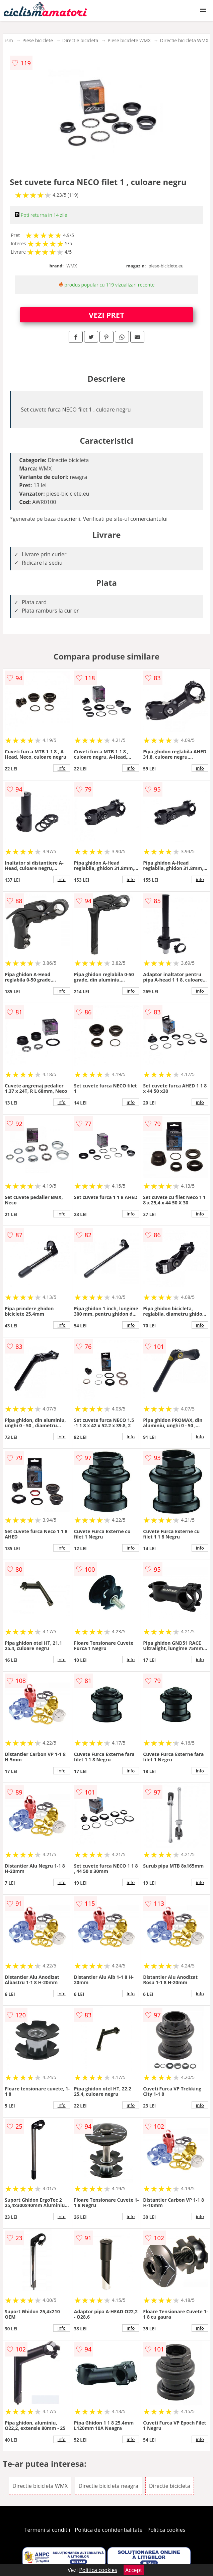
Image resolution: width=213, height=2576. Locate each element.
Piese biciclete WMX (129, 40)
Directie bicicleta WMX (184, 40)
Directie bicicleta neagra (108, 2486)
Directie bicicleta (80, 40)
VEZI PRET (106, 315)
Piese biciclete (37, 40)
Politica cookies (166, 2529)
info (62, 768)
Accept (133, 2570)
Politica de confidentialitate (109, 2529)
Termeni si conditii (47, 2529)
